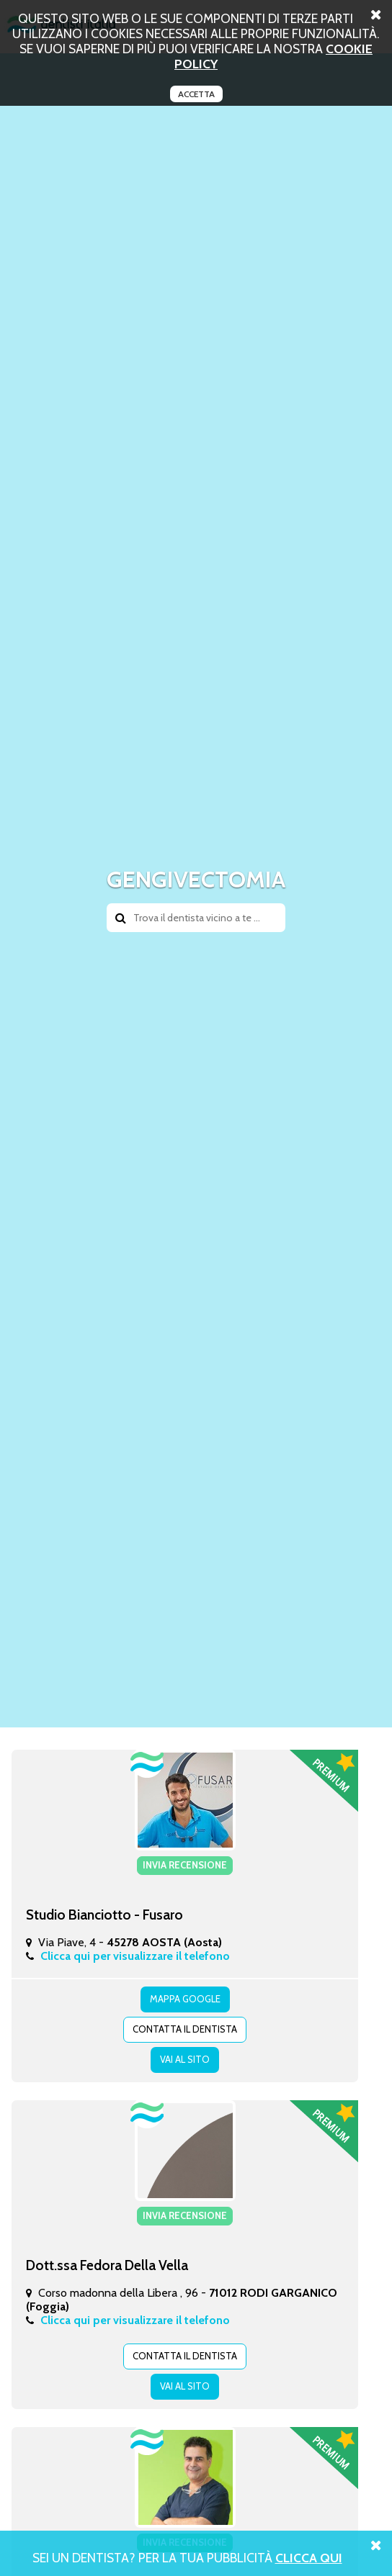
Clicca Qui (308, 2557)
